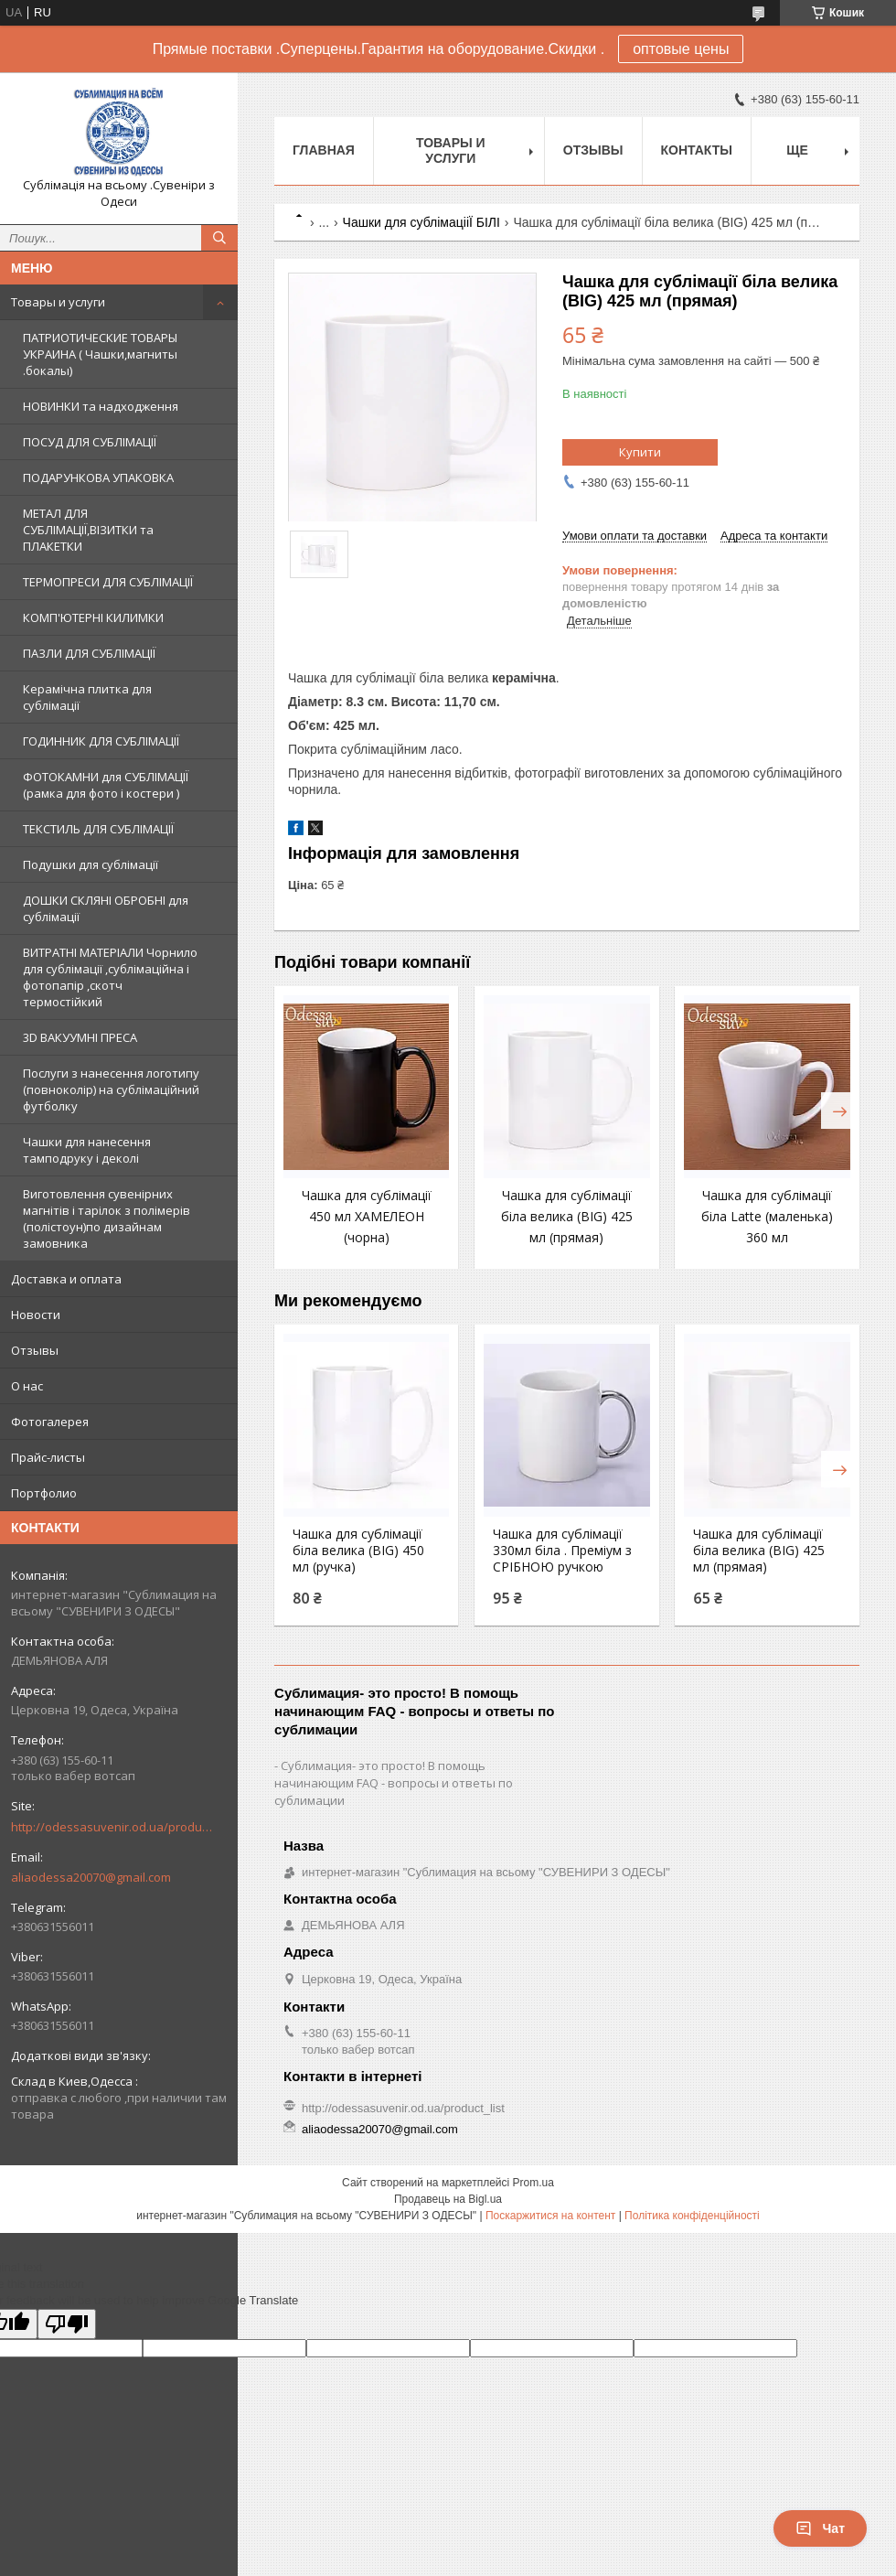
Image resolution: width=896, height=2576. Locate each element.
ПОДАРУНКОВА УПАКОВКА (98, 477)
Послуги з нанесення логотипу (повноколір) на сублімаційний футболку (111, 1089)
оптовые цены (681, 49)
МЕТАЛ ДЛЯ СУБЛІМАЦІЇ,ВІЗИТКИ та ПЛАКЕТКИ (88, 529)
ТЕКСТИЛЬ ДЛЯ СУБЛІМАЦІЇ (98, 829)
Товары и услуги (58, 302)
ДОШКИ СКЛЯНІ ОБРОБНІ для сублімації (105, 908)
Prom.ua (533, 2182)
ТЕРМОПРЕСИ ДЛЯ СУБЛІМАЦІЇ (108, 582)
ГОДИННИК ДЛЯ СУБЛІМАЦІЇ (101, 741)
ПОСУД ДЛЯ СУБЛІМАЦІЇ (89, 442)
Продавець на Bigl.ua (448, 2199)
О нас (27, 1386)
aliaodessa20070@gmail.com (91, 1877)
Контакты (696, 150)
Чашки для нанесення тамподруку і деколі (87, 1149)
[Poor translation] (66, 2324)
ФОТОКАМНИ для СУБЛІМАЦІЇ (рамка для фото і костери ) (105, 784)
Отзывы (35, 1350)
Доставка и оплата (66, 1279)
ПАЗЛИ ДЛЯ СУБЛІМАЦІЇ (89, 653)
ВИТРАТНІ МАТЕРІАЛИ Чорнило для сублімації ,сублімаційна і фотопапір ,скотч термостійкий (110, 977)
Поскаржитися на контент (550, 2215)
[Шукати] (219, 238)
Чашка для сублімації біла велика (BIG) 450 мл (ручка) (358, 1550)
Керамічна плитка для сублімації (87, 697)
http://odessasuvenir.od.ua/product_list (111, 1827)
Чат (820, 2528)
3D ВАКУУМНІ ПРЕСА (80, 1037)
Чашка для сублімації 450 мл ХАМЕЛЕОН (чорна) (367, 1216)
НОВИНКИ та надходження (100, 406)
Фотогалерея (50, 1421)
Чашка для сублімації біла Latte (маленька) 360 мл (767, 1216)
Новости (35, 1314)
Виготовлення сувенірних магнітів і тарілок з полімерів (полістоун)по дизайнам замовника (106, 1218)
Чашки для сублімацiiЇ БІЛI (421, 222)
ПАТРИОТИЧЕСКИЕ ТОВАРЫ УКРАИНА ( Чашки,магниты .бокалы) (100, 354)
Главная (324, 150)
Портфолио (44, 1493)
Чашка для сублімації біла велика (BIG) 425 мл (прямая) (567, 1216)
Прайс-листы (48, 1457)
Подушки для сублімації (90, 864)
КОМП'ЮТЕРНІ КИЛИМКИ (93, 617)
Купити (640, 452)
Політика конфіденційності (692, 2215)
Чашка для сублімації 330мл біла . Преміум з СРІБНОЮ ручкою (562, 1550)
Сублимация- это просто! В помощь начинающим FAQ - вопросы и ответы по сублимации (393, 1783)
